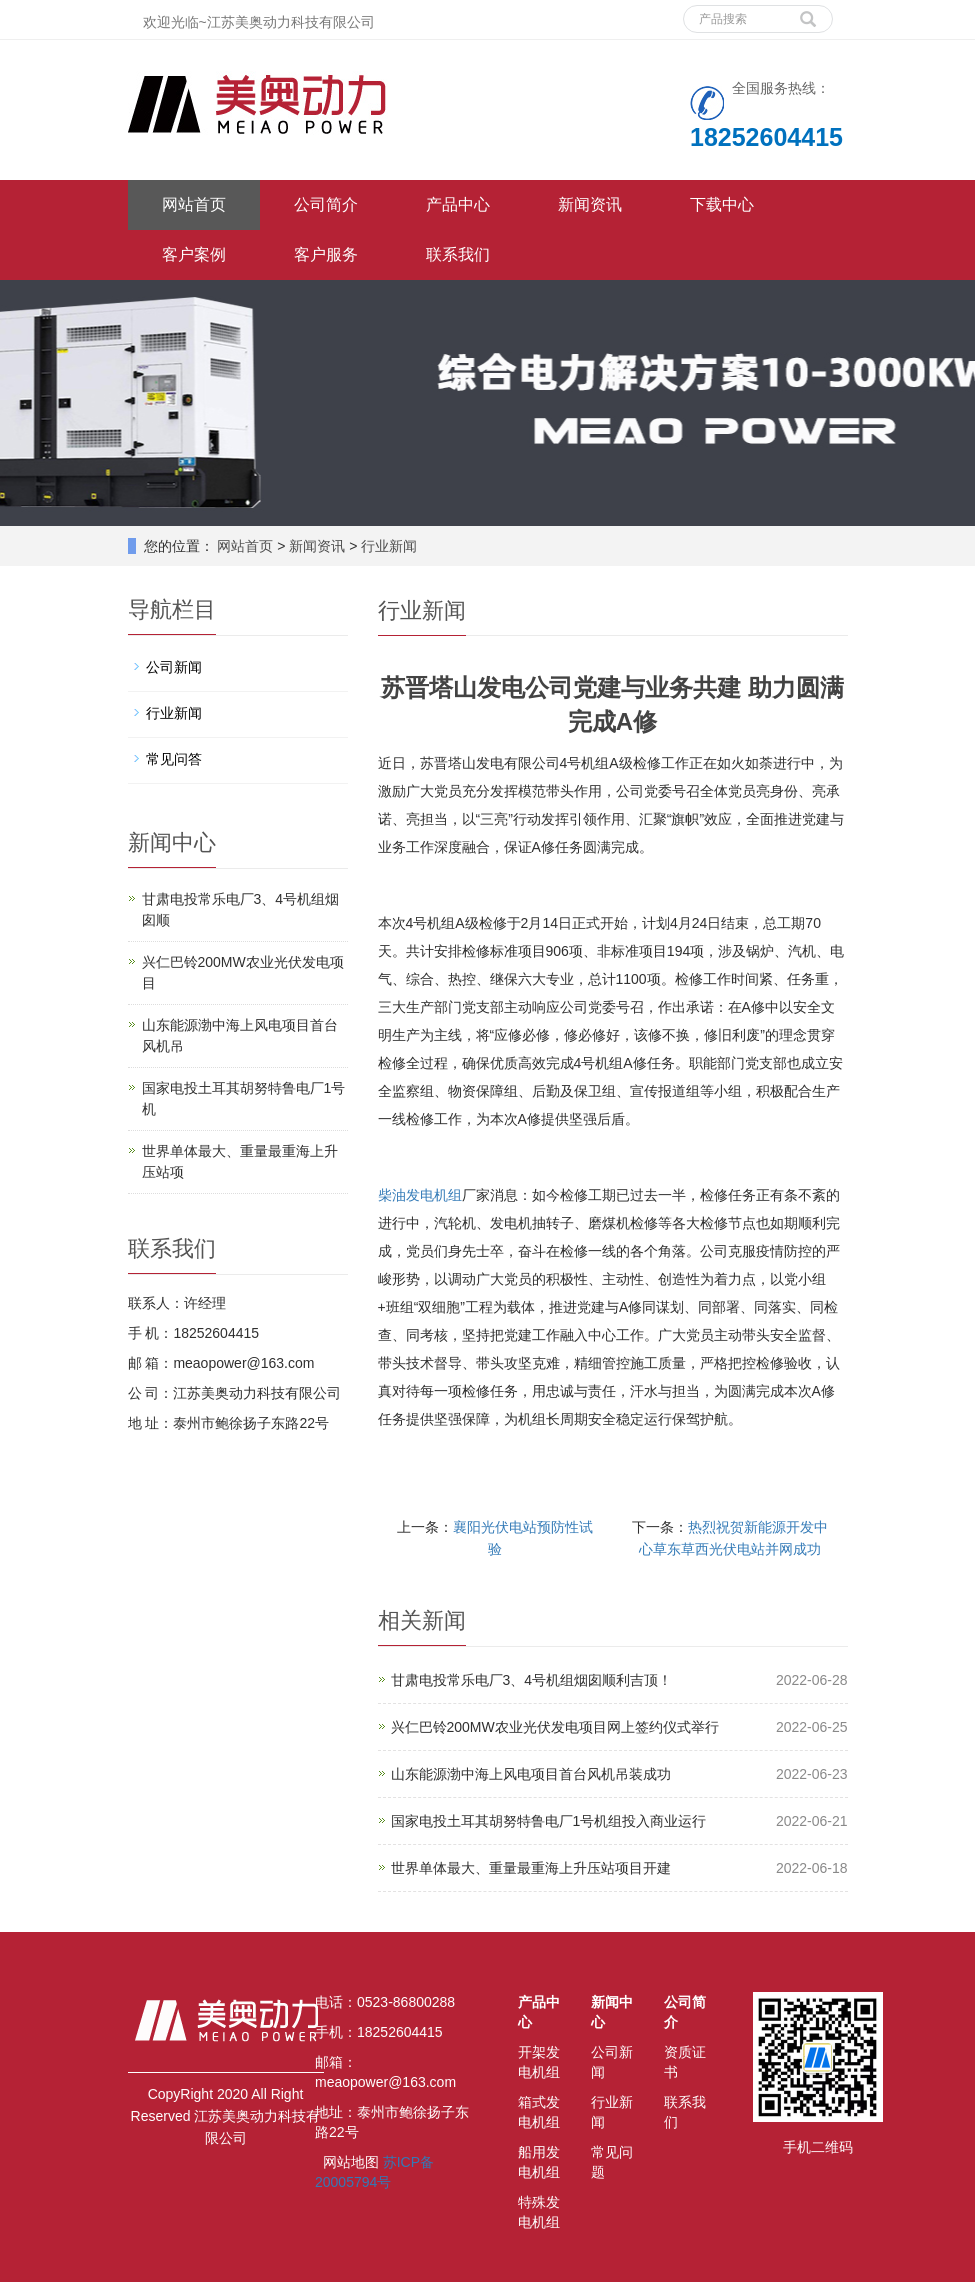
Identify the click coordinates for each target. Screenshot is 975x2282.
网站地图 (351, 2162)
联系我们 (458, 254)
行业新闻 (387, 546)
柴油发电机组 (420, 1195)
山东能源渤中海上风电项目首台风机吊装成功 (531, 1774)
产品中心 (458, 204)
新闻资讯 (590, 204)
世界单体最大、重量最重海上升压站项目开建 (531, 1868)
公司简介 (326, 204)
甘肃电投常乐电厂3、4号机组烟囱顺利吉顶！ (532, 1680)
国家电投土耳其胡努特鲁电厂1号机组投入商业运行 (549, 1821)
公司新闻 (174, 667)
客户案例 (194, 254)
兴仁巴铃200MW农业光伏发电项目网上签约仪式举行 (555, 1727)
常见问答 (174, 759)
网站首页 (194, 204)
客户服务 (326, 254)
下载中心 (722, 204)
